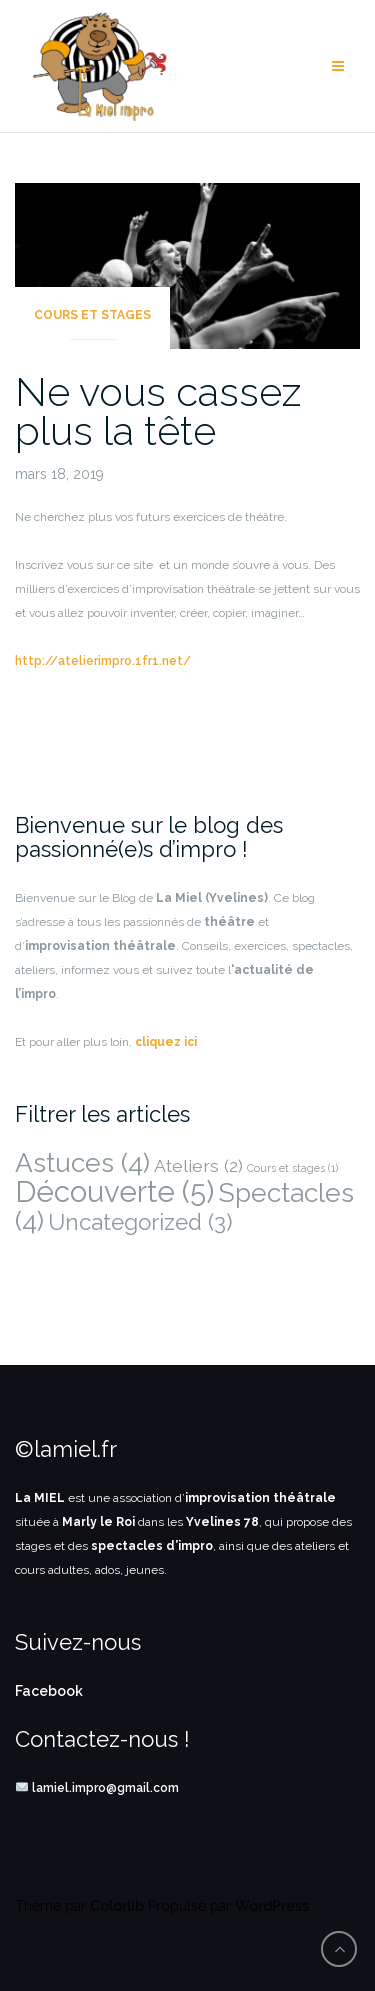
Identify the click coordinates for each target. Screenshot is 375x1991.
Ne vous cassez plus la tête (158, 411)
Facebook (49, 1691)
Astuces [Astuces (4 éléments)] (82, 1162)
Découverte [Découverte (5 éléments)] (114, 1191)
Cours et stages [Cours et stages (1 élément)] (292, 1168)
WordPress (272, 1906)
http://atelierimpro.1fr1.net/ (103, 661)
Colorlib (117, 1906)
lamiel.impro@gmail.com (105, 1788)
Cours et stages (92, 315)
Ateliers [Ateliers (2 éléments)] (198, 1165)
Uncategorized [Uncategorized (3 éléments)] (140, 1222)
